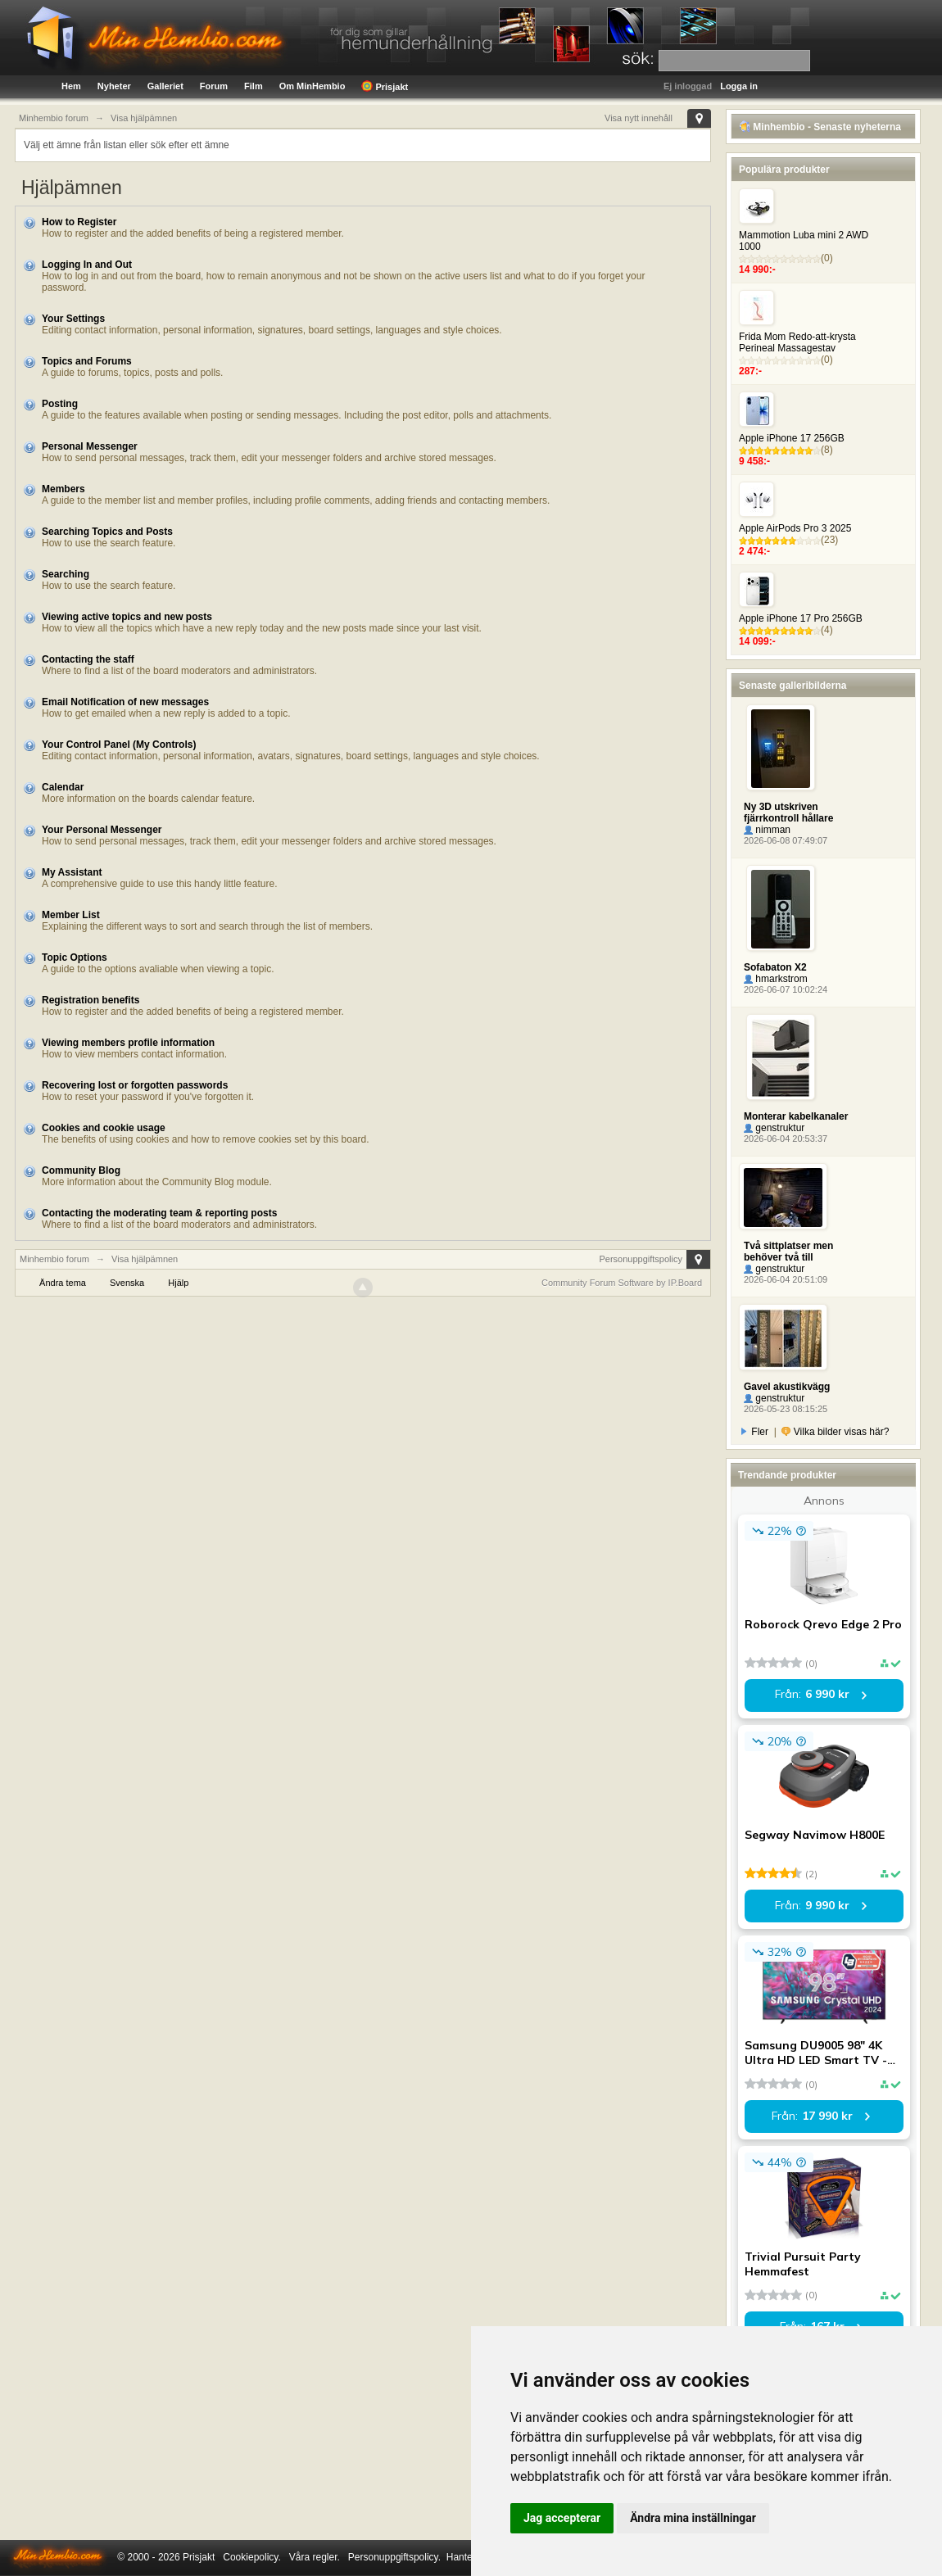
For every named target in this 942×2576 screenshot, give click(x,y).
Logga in (739, 86)
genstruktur (774, 1128)
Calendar (63, 787)
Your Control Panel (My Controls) (119, 744)
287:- (750, 371)
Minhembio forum (54, 1259)
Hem (71, 86)
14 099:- (757, 641)
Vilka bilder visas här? (835, 1431)
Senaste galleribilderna (792, 685)
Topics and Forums (87, 361)
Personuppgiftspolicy (640, 1259)
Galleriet (165, 86)
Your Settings (73, 318)
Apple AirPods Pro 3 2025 (795, 528)
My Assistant (72, 872)
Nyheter (114, 86)
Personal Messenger (90, 446)
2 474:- (754, 551)
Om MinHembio (312, 86)
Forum (214, 86)
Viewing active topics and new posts (127, 616)
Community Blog (81, 1170)
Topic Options (74, 957)
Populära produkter (784, 169)
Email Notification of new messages (125, 702)
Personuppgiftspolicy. (394, 2557)
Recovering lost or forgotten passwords (135, 1085)
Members (63, 489)
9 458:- (754, 461)
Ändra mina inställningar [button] (693, 2517)
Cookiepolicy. (251, 2557)
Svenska (127, 1283)
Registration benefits (90, 1000)
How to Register (79, 222)
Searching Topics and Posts (107, 531)
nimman (767, 829)
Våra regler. (314, 2557)
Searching (65, 574)
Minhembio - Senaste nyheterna (820, 127)
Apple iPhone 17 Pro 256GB (801, 618)
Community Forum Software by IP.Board (621, 1283)
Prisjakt (384, 86)
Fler (755, 1431)
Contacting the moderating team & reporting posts (159, 1213)
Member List (71, 915)
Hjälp (178, 1283)
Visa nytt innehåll (639, 118)
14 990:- (757, 269)
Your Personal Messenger (102, 829)
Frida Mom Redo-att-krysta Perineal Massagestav (797, 342)
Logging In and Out (87, 264)
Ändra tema (62, 1283)
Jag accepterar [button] (561, 2517)
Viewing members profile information (128, 1042)
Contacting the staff (88, 659)
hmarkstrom (776, 979)
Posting (60, 404)
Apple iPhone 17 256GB (792, 438)
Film (253, 86)
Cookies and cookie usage (103, 1128)
